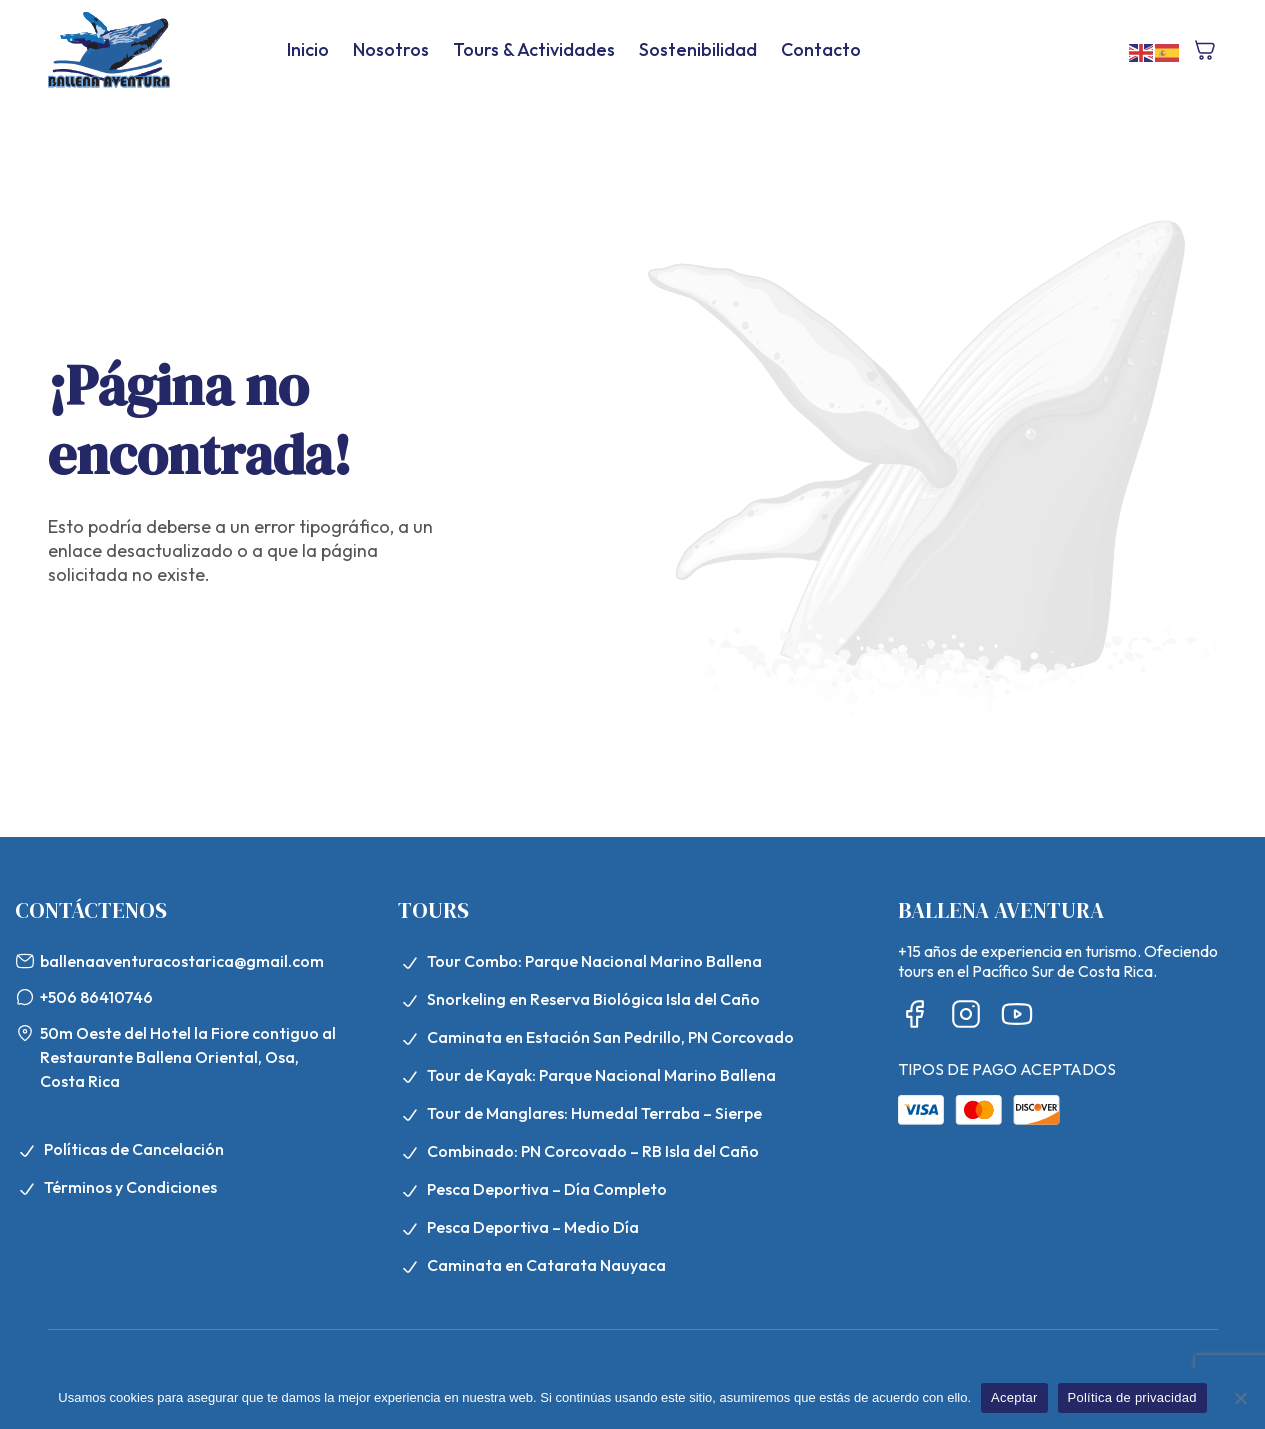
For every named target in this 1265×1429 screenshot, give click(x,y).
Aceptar (1014, 1397)
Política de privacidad (1132, 1397)
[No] (1240, 1398)
